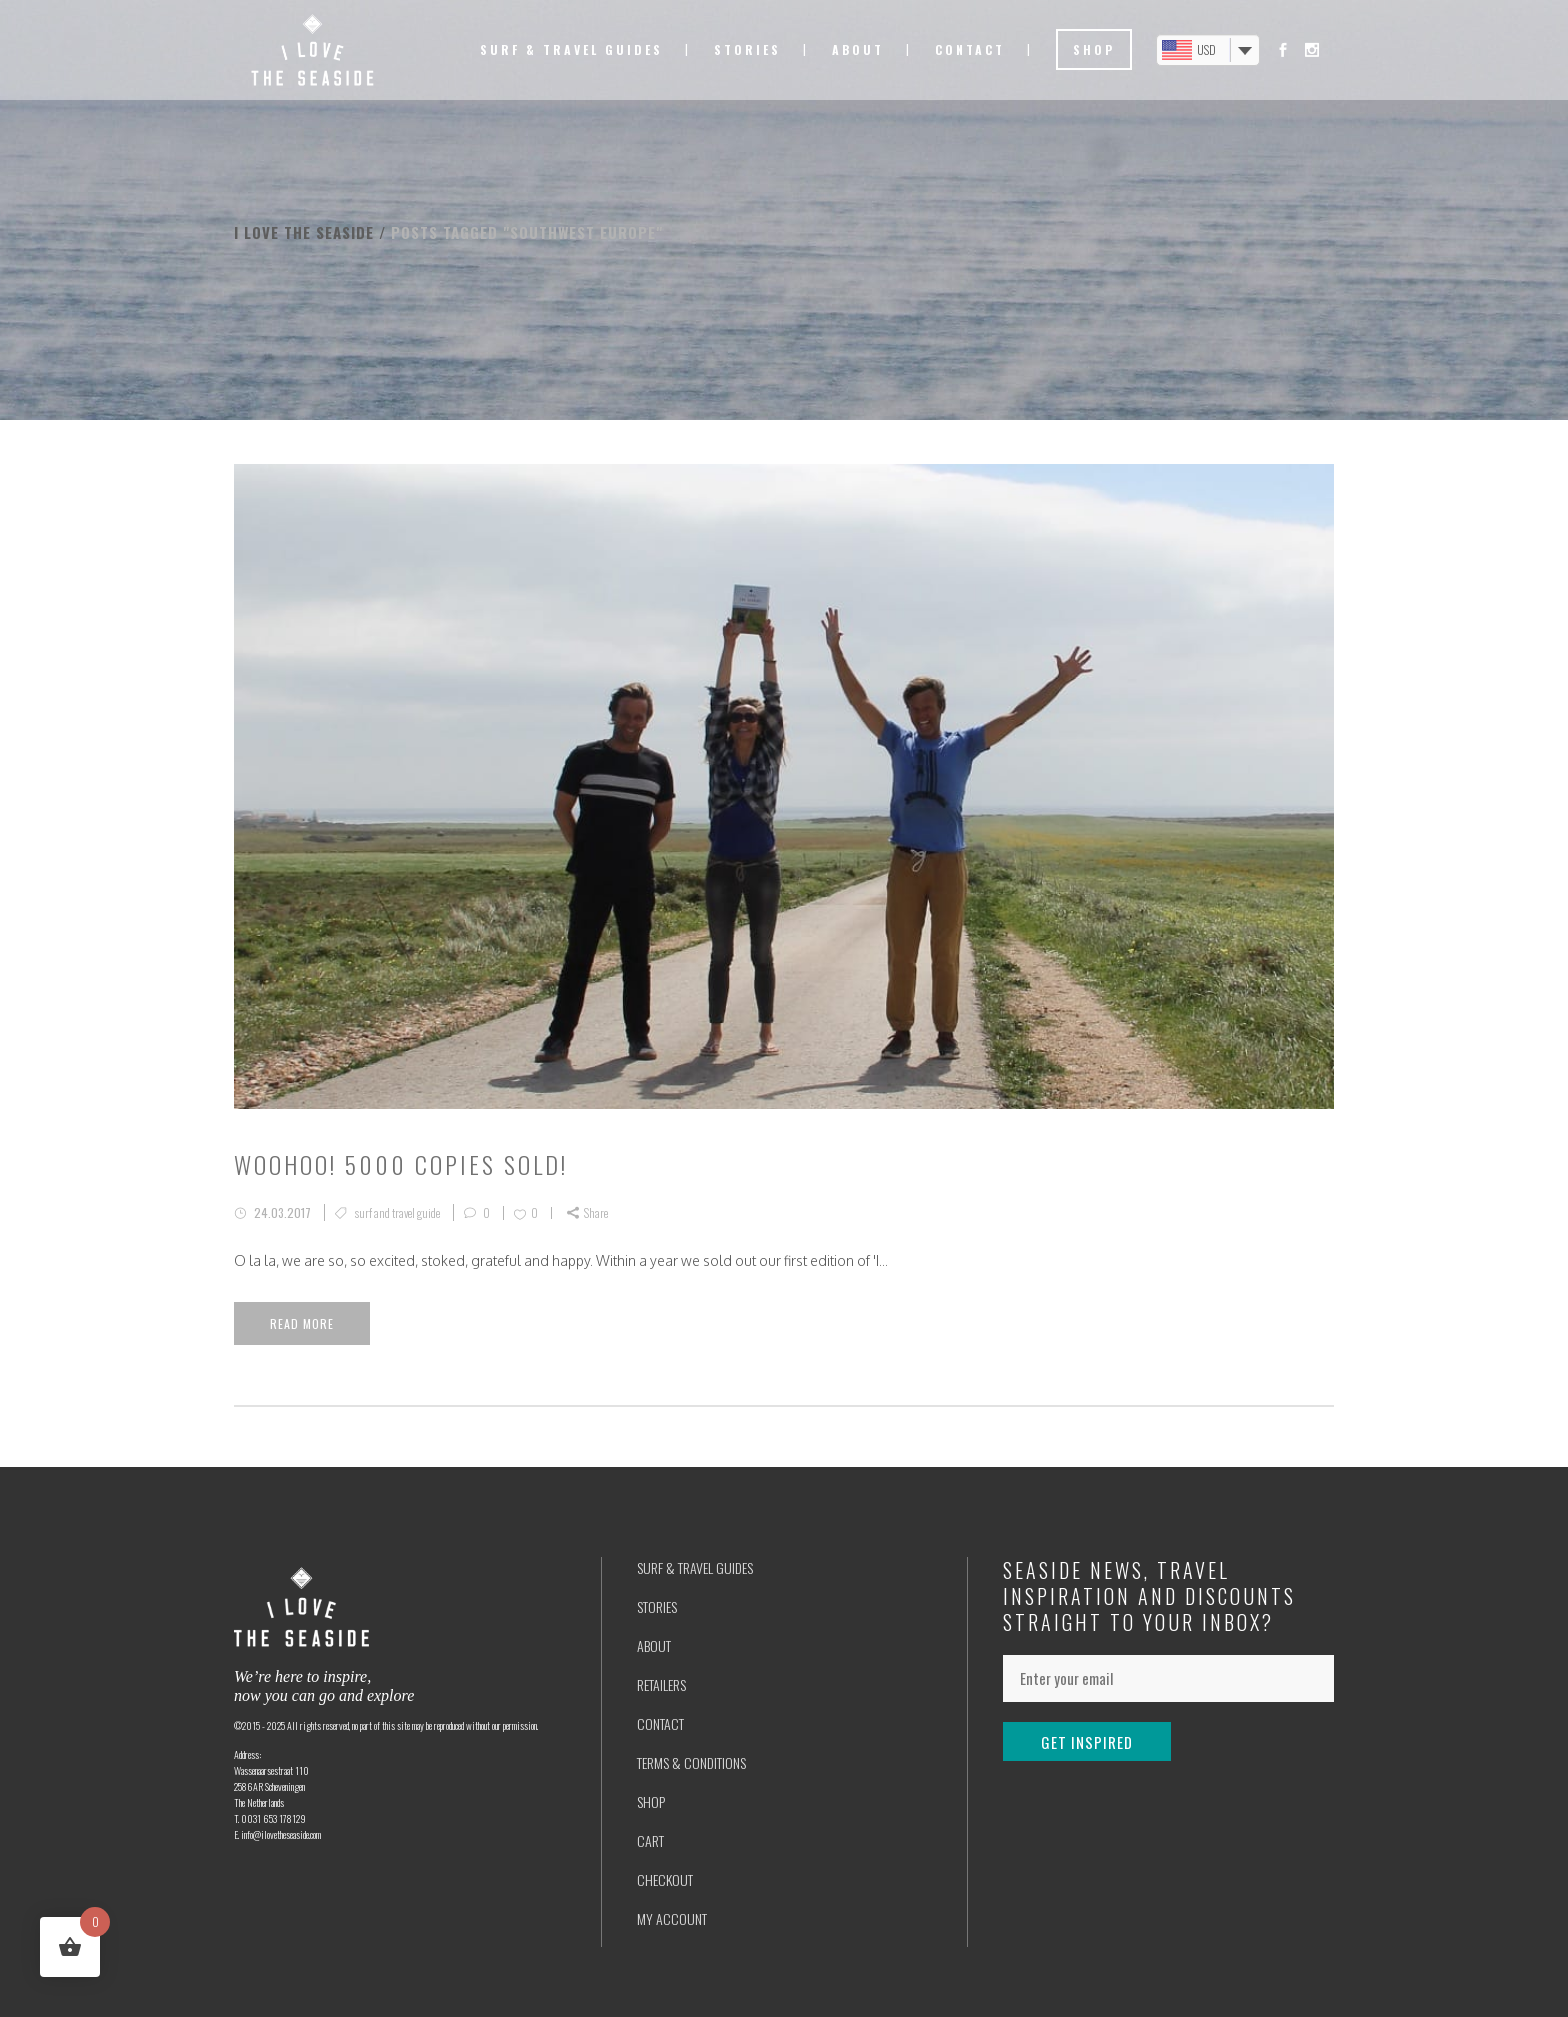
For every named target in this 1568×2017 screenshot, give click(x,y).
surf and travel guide (397, 1212)
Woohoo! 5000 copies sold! (401, 1164)
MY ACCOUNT (672, 1918)
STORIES (657, 1606)
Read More (302, 1323)
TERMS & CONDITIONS (691, 1762)
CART (650, 1840)
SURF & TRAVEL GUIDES (695, 1567)
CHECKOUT (665, 1879)
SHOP (651, 1801)
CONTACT (660, 1723)
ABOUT (654, 1645)
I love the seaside (304, 232)
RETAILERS (661, 1684)
